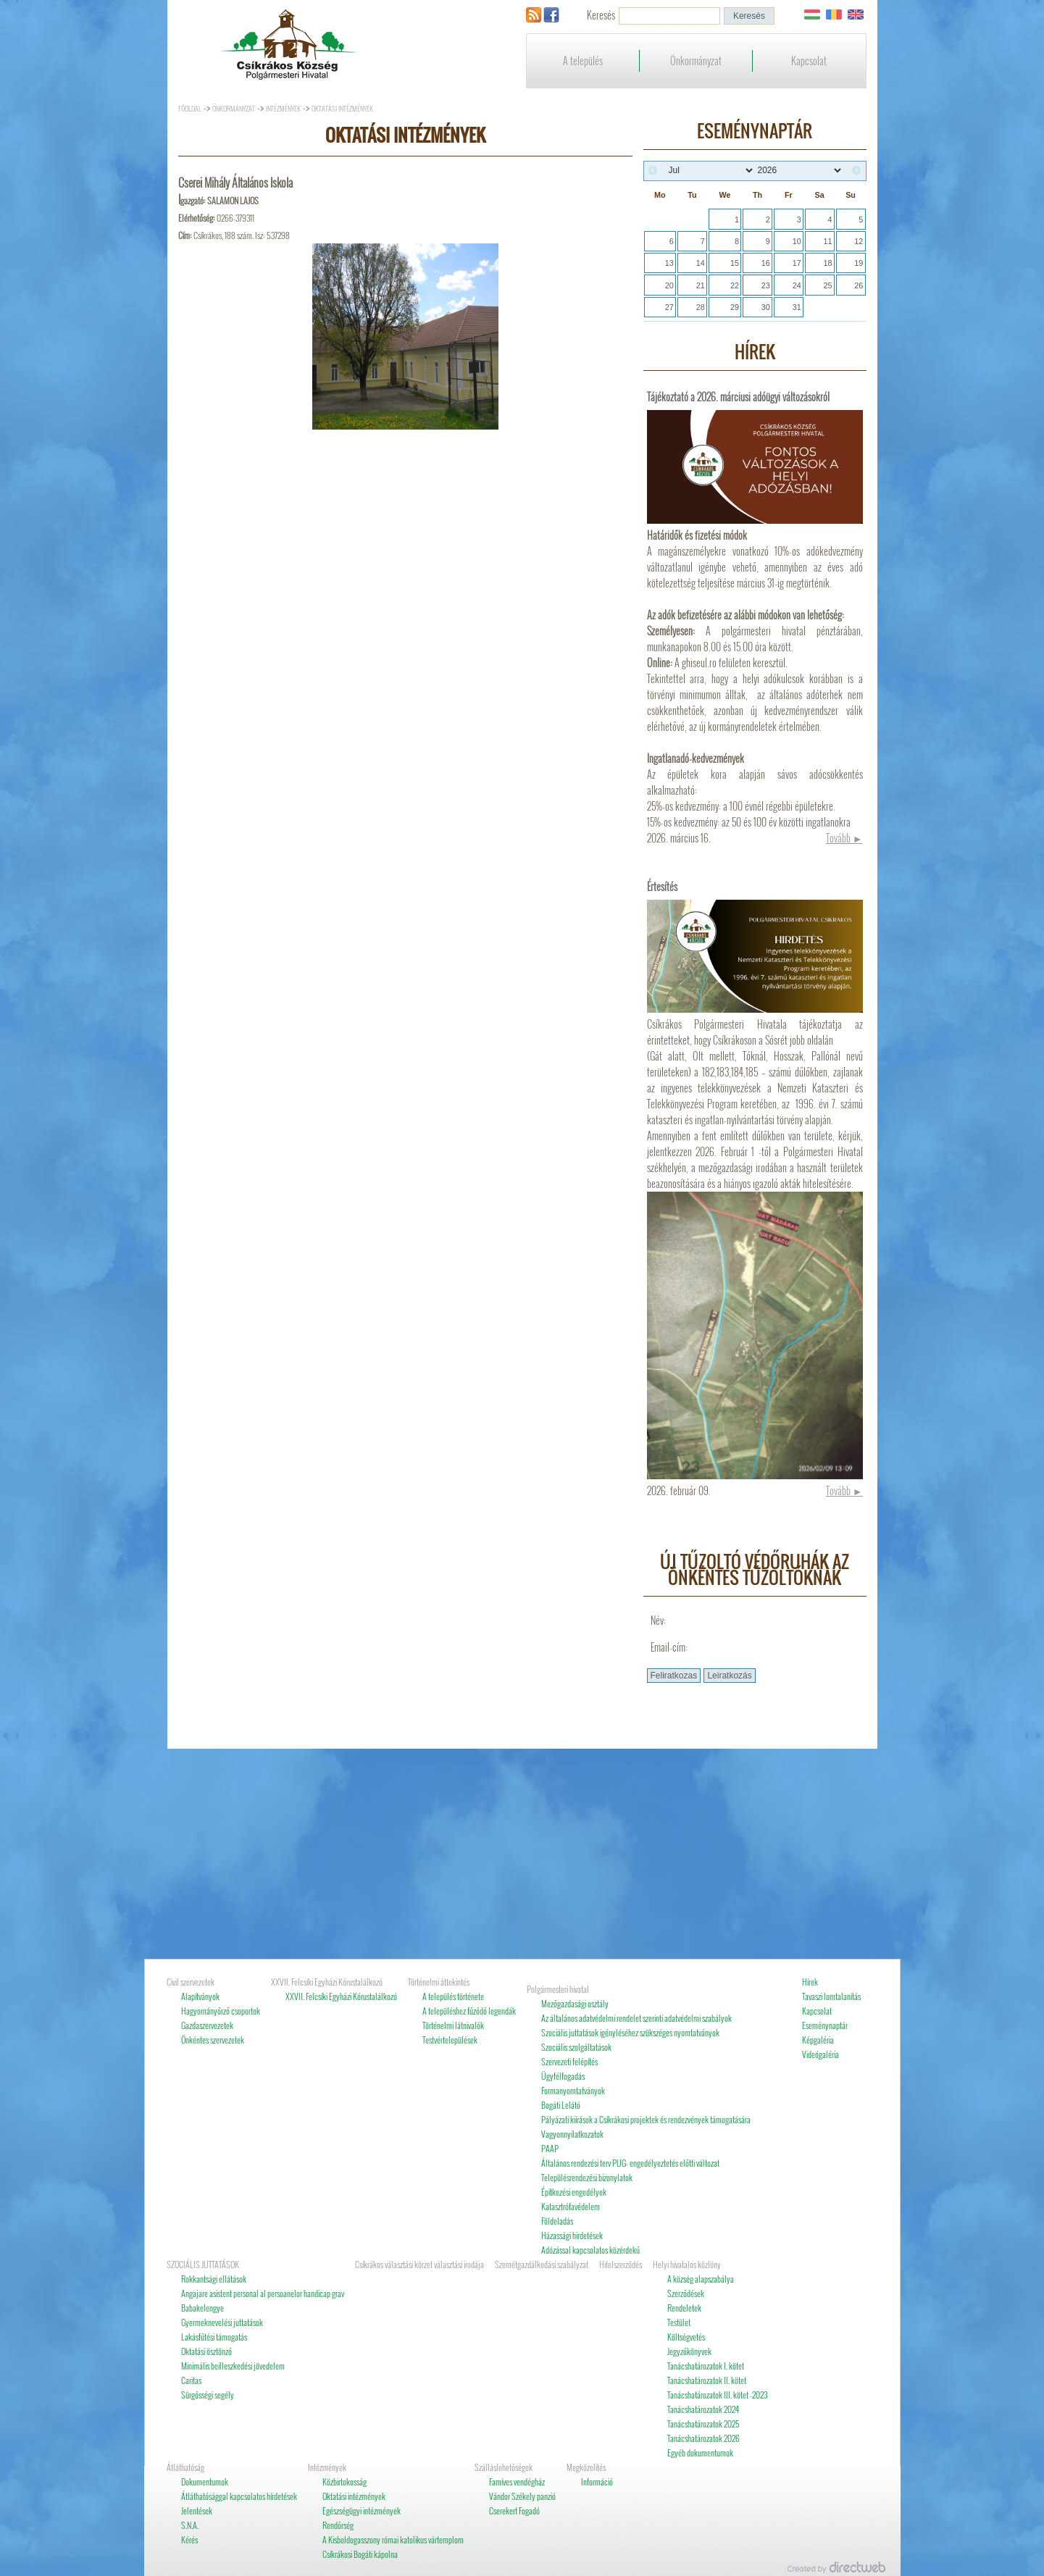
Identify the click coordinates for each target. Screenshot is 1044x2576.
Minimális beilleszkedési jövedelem (233, 2365)
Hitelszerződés (620, 2264)
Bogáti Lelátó (560, 2105)
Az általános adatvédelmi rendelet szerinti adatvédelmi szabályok (636, 2018)
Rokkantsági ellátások (213, 2278)
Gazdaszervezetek (207, 2025)
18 (827, 263)
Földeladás (557, 2221)
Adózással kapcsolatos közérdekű (590, 2249)
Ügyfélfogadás (563, 2076)
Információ (597, 2481)
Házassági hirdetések (572, 2235)
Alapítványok (200, 1996)
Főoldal (189, 108)
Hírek (810, 1981)
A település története (453, 1996)
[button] (749, 16)
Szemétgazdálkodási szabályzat (541, 2264)
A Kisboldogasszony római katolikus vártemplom (393, 2539)
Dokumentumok (204, 2481)
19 (858, 263)
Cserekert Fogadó (514, 2510)
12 (858, 241)
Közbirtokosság (344, 2481)
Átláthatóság (185, 2467)
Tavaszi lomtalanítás (831, 1996)
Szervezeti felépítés (569, 2061)
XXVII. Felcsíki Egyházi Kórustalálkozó (327, 1981)
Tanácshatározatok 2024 (703, 2409)
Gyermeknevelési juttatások (222, 2322)
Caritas (191, 2380)
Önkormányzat (696, 60)
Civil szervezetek (190, 1981)
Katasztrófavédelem (570, 2206)
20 (669, 285)
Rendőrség (338, 2525)
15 (734, 263)
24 (797, 285)
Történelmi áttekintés (438, 1981)
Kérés (189, 2539)
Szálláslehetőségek (504, 2467)
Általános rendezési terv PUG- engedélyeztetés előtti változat (630, 2163)
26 (858, 285)
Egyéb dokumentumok (700, 2452)
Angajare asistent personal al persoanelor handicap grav (262, 2293)
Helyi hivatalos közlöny (687, 2264)
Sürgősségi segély (207, 2394)
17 (797, 263)
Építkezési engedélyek (573, 2192)
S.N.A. (190, 2525)
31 (797, 307)
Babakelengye (202, 2307)
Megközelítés (586, 2467)
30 (765, 307)
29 (734, 307)
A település (583, 60)
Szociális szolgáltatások (576, 2047)
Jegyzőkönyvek (689, 2351)
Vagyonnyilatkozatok (572, 2134)
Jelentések (196, 2510)
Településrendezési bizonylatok (586, 2177)
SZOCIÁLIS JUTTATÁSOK (203, 2264)
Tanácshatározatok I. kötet (705, 2365)
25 (827, 285)
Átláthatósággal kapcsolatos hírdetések (239, 2496)
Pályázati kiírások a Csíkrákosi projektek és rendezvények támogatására (646, 2119)
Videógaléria (820, 2054)
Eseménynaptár (825, 2025)
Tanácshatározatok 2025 (703, 2423)
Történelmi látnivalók (453, 2025)
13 (669, 263)
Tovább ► (844, 837)
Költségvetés (686, 2336)
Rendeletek (684, 2307)
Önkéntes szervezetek (212, 2039)
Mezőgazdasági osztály (575, 2003)
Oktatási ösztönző (206, 2351)
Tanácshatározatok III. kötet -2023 (717, 2394)
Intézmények (283, 108)
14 (700, 263)
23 (765, 285)
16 (765, 263)
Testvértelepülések (449, 2039)
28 (700, 307)
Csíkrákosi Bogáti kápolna (360, 2554)
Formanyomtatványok (573, 2090)
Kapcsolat (809, 60)
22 (734, 285)
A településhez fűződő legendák (469, 2010)
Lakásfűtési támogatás (214, 2336)
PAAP (550, 2148)
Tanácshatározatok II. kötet (706, 2380)
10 (797, 241)
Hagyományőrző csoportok (220, 2010)
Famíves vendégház (517, 2481)
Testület (678, 2322)
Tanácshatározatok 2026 (703, 2438)
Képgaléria (818, 2039)
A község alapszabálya (700, 2278)
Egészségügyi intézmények (361, 2510)
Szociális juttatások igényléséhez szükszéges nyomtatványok (630, 2032)
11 (827, 241)
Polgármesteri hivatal (558, 1989)
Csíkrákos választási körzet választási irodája (419, 2264)
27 (669, 307)
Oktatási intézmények (342, 108)
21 (700, 285)
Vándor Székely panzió (522, 2496)
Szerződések (685, 2293)
